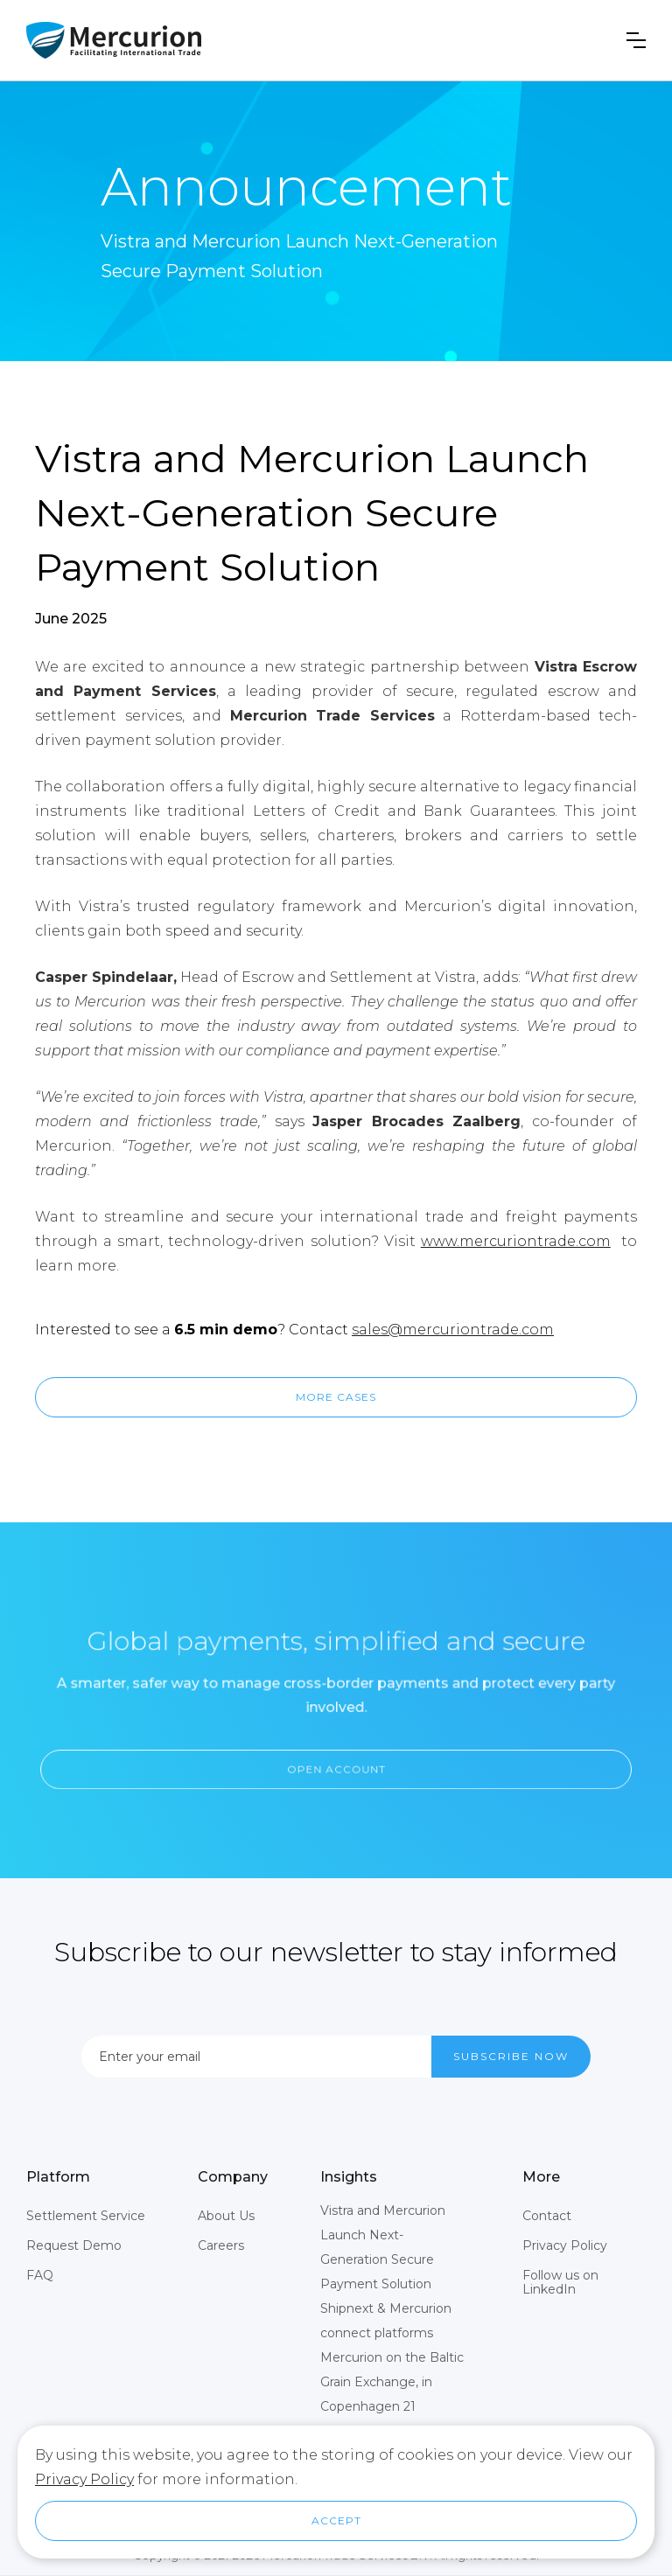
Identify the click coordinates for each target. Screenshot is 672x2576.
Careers (221, 2245)
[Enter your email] (256, 2057)
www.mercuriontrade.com (516, 1241)
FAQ (39, 2275)
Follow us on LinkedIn (560, 2282)
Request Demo (74, 2245)
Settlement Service (85, 2216)
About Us (226, 2216)
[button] (636, 40)
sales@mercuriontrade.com (453, 1329)
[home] (113, 40)
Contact (546, 2216)
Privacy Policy (564, 2245)
